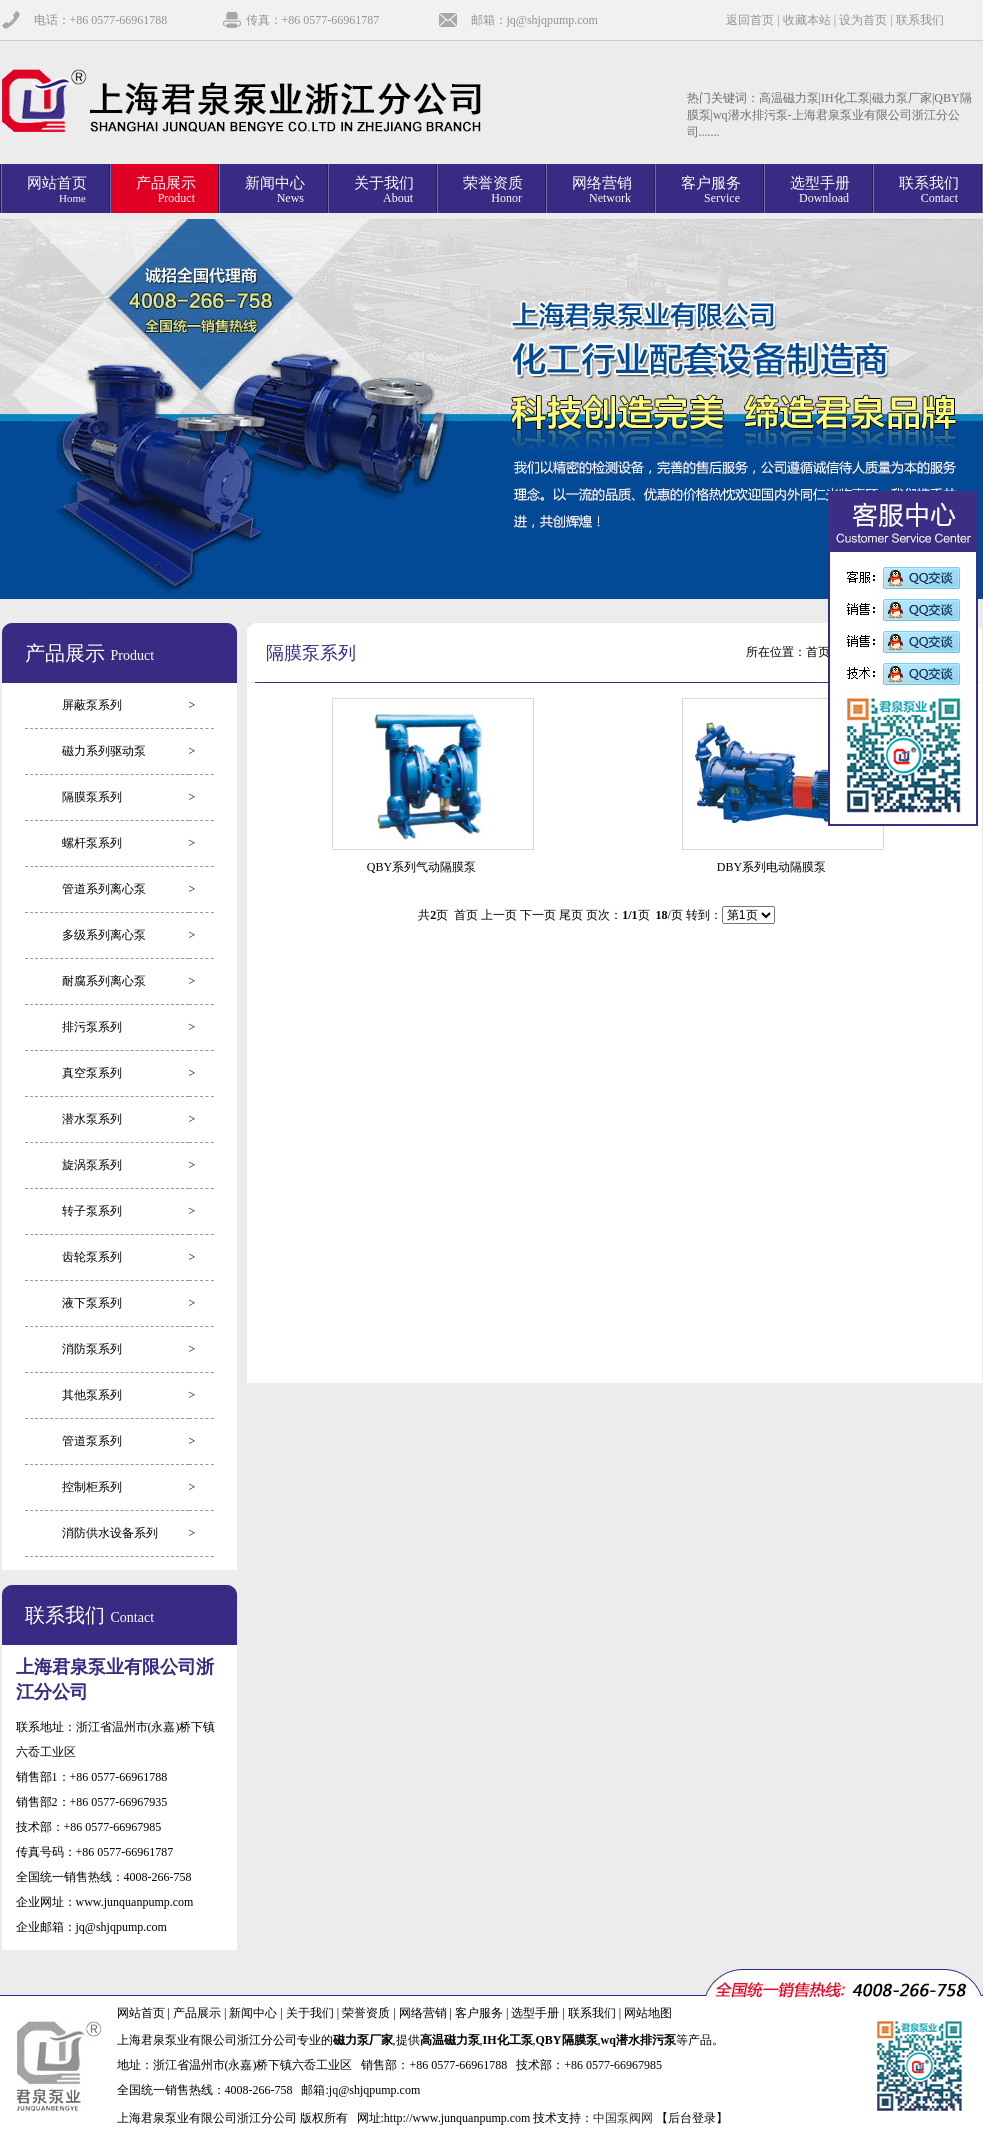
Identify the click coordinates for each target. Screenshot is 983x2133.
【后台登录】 (692, 2118)
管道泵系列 (92, 1441)
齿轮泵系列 (92, 1257)
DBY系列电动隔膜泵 (771, 867)
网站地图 (648, 2013)
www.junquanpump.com (135, 1902)
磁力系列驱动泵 (104, 751)
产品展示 (197, 2013)
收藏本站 (807, 20)
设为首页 (863, 20)
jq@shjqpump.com (121, 1927)
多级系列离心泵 (104, 935)
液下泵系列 (92, 1303)
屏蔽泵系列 (92, 705)
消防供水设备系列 (110, 1533)
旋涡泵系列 (92, 1165)
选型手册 (535, 2013)
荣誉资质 (366, 2013)
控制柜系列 (92, 1487)
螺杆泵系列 (92, 843)
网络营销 (423, 2013)
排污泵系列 (92, 1027)
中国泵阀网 (623, 2118)
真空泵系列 (92, 1073)
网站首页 (141, 2013)
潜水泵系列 (92, 1119)
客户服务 (479, 2013)
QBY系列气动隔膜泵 (421, 867)
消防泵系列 (92, 1349)
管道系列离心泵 (104, 889)
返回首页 (750, 20)
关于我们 (310, 2013)
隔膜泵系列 (92, 797)
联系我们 (920, 20)
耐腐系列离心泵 (104, 981)
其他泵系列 (92, 1395)
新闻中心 (253, 2013)
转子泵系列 (92, 1211)
